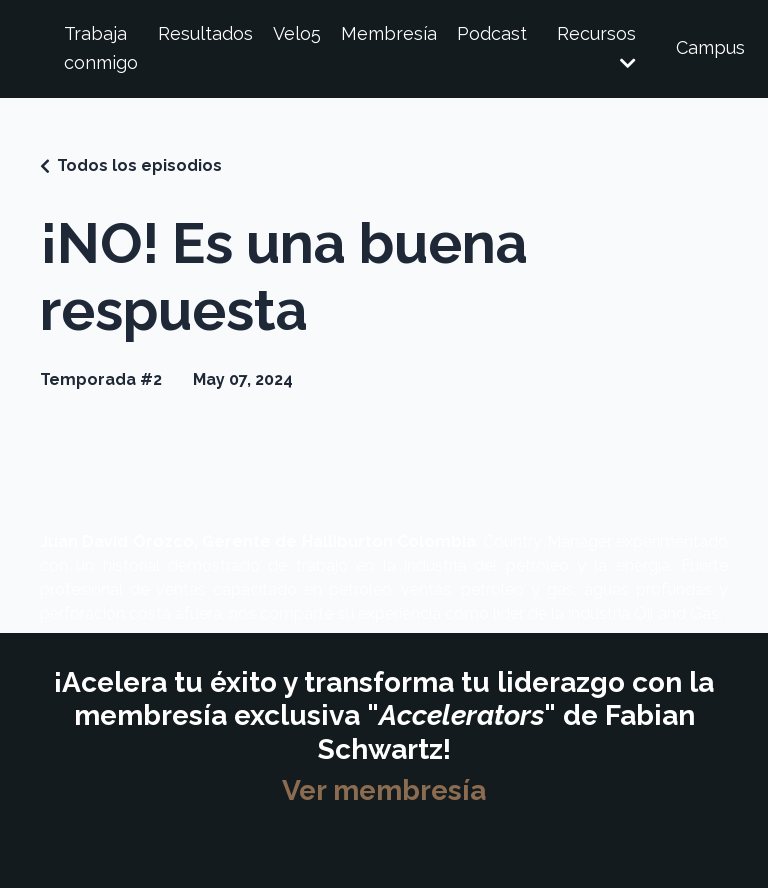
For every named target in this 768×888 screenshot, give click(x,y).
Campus (710, 47)
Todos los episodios (139, 165)
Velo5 (297, 33)
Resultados (205, 33)
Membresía (389, 33)
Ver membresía (384, 790)
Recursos (596, 47)
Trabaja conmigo (101, 48)
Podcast (492, 33)
